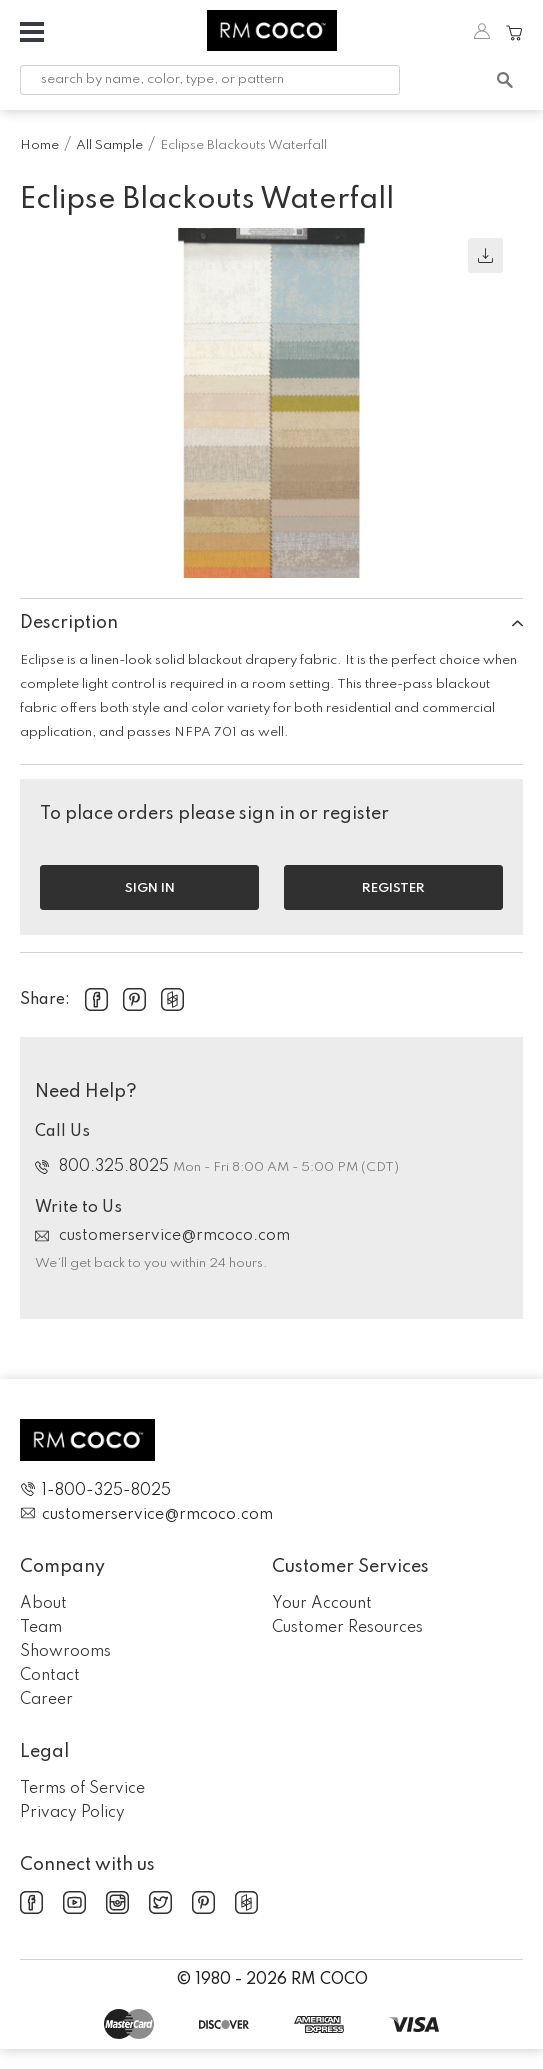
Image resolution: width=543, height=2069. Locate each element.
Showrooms (65, 1652)
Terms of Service (82, 1789)
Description (271, 623)
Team (41, 1628)
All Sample (109, 145)
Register (393, 888)
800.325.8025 (104, 1167)
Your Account (322, 1604)
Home (39, 145)
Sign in (150, 888)
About (43, 1604)
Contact (50, 1676)
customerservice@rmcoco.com (162, 1236)
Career (46, 1700)
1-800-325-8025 (95, 1490)
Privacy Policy (72, 1813)
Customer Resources (347, 1628)
